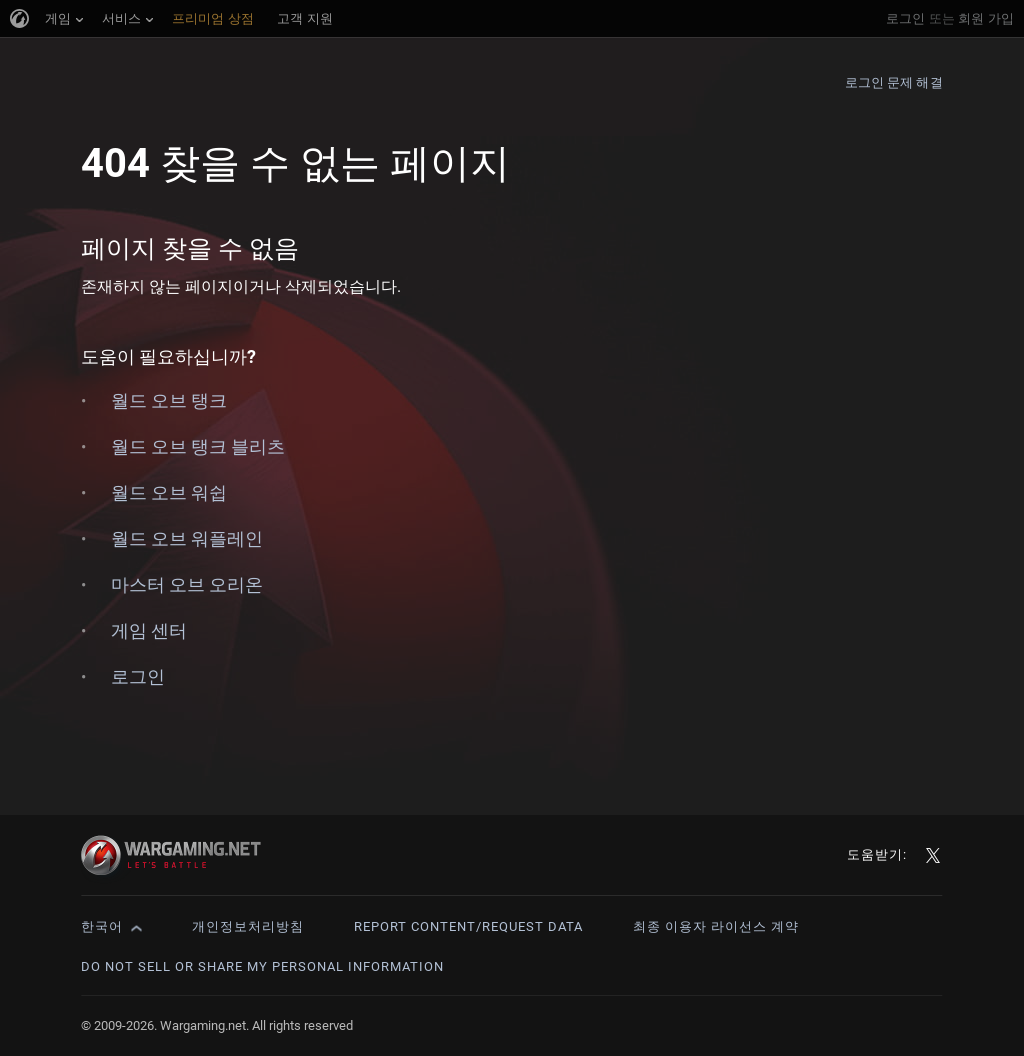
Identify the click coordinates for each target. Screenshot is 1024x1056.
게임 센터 (149, 630)
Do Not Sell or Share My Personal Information (262, 966)
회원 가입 (986, 18)
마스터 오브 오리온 (187, 584)
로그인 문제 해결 (894, 82)
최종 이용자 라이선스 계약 (716, 926)
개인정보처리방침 (248, 926)
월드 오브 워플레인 (187, 538)
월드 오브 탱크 (169, 400)
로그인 (905, 18)
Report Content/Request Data (468, 926)
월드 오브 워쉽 (169, 492)
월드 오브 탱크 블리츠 (198, 446)
